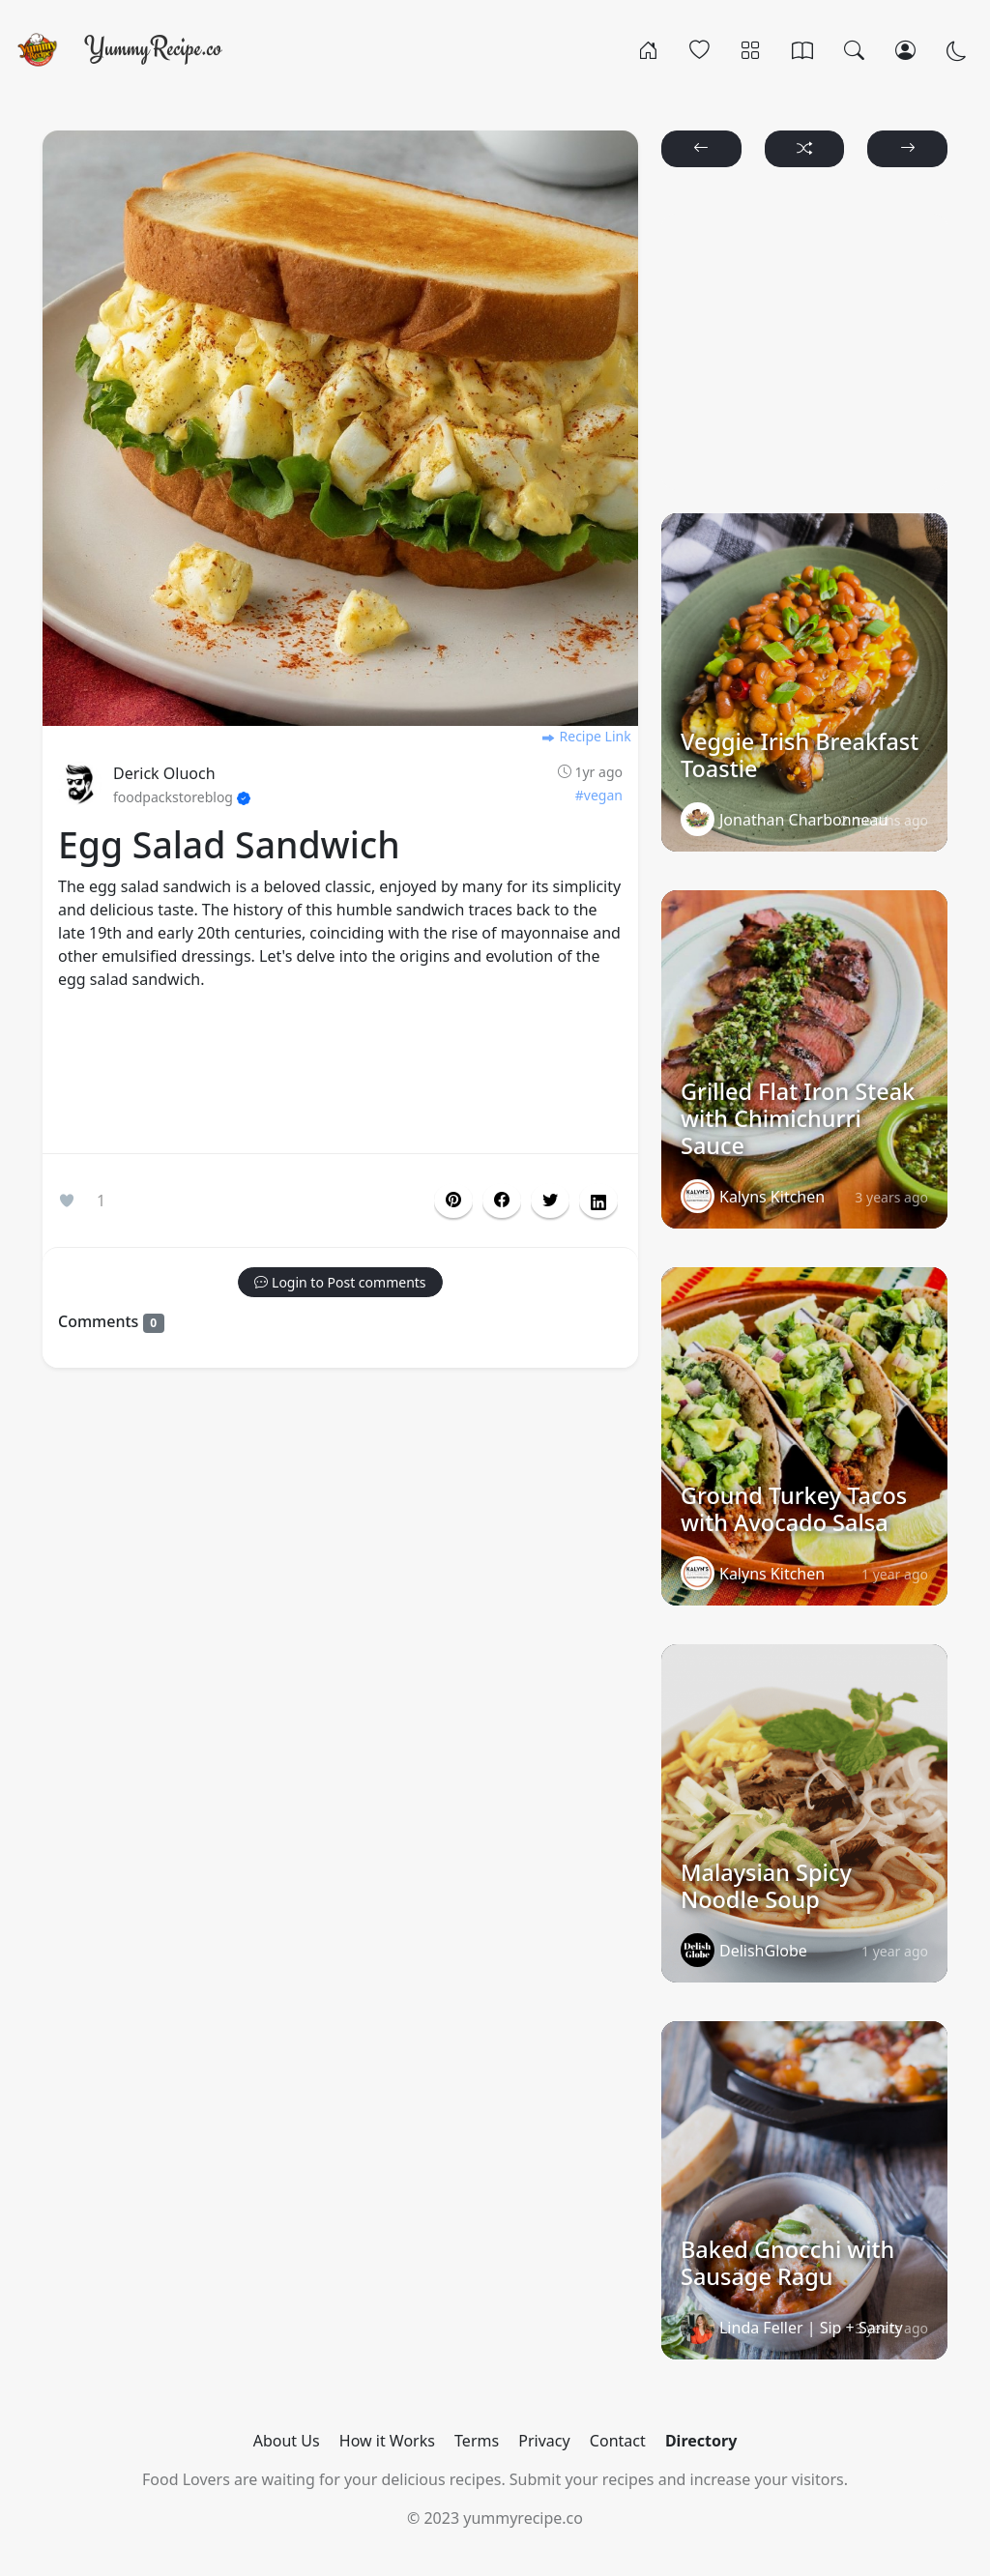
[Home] (648, 49)
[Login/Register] (905, 49)
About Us (286, 2440)
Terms (476, 2440)
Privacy (543, 2440)
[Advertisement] (340, 1075)
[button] (501, 1200)
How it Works (387, 2440)
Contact (618, 2440)
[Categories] (751, 49)
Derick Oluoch (164, 773)
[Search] (854, 49)
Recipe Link (585, 736)
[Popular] (699, 49)
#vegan (599, 795)
